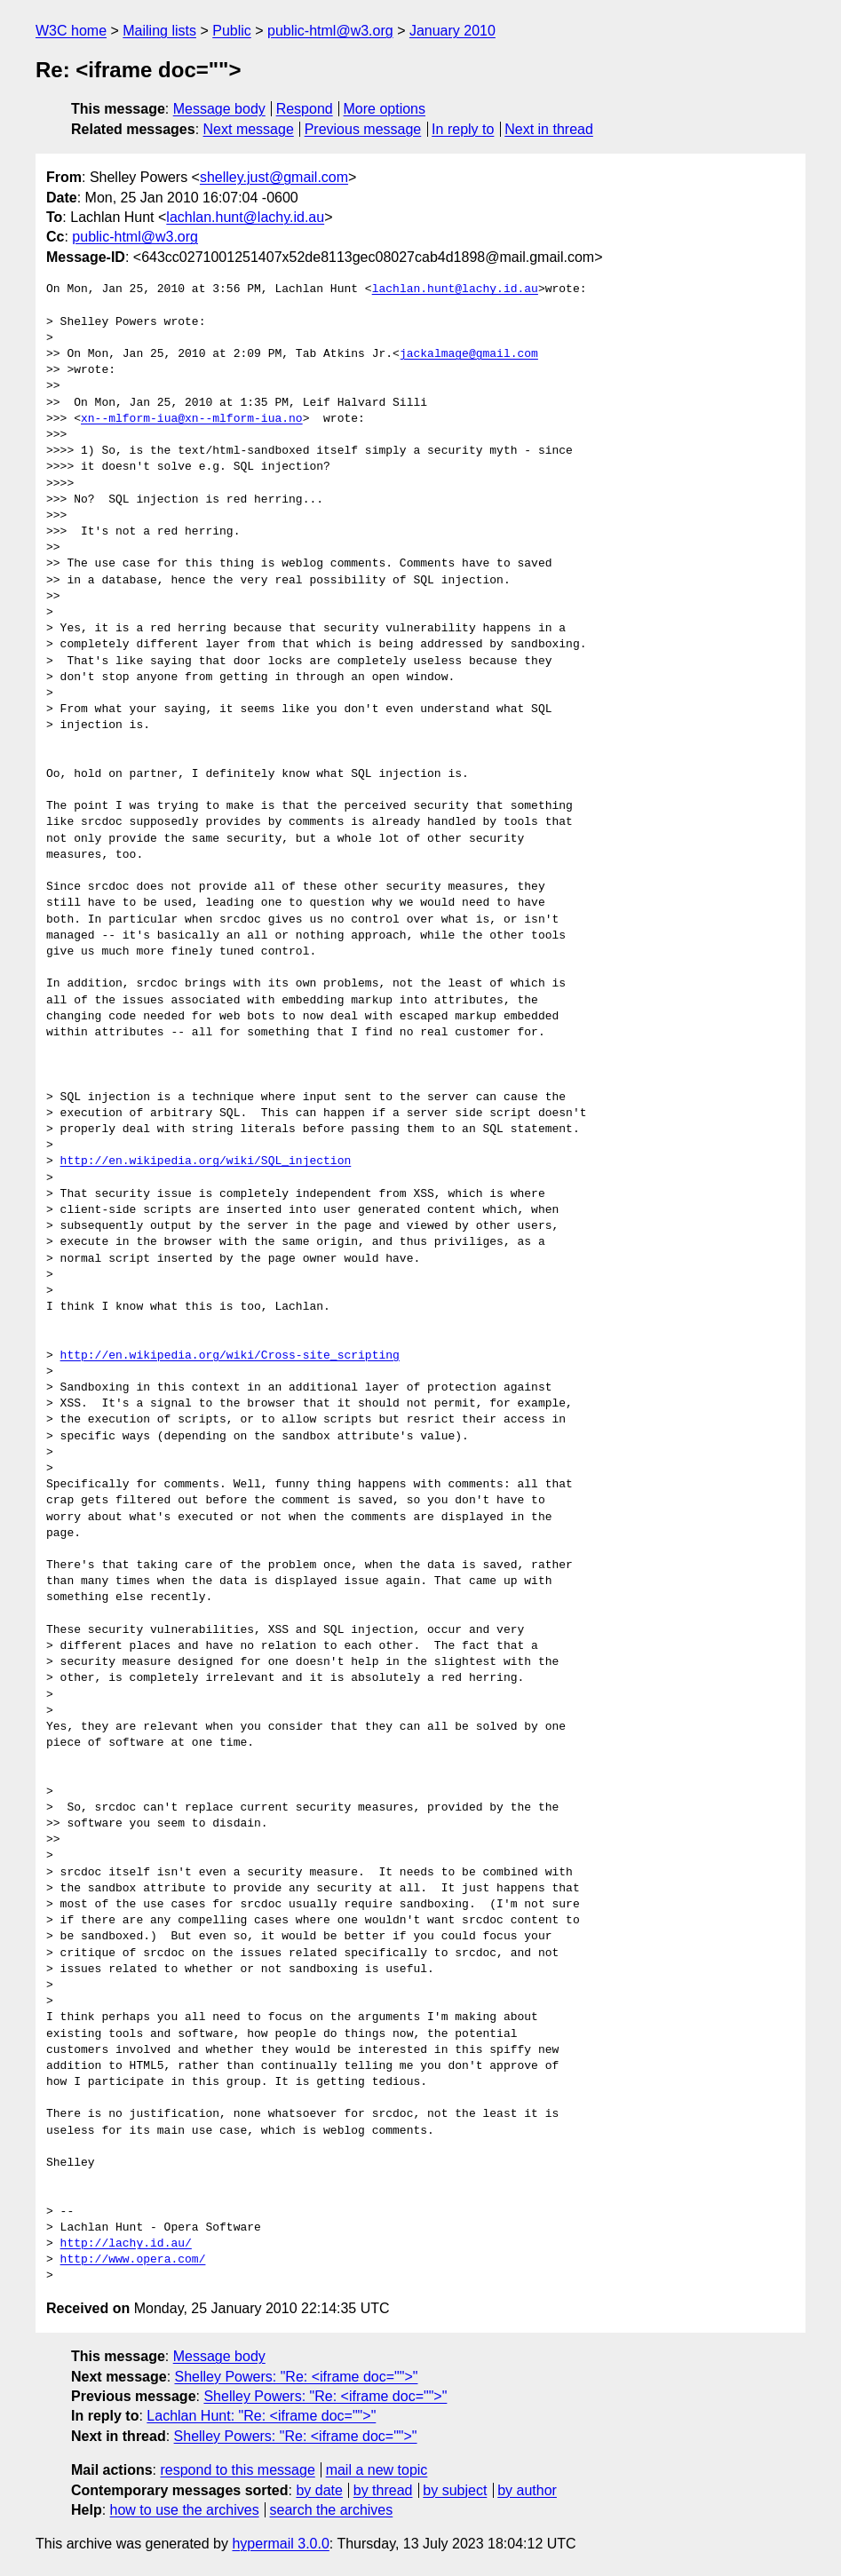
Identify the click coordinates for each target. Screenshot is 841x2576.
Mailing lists (159, 30)
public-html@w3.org (330, 30)
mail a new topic (377, 2469)
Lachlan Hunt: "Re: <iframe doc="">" (261, 2415)
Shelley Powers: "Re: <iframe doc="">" (296, 2376)
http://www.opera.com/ (133, 2260)
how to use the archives (184, 2509)
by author (527, 2490)
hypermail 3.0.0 (280, 2543)
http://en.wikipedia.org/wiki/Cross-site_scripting (230, 1356)
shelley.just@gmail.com (274, 177)
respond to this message (237, 2469)
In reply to (463, 129)
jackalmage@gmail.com (469, 354)
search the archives (331, 2509)
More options (385, 108)
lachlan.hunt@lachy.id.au (245, 217)
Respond (304, 108)
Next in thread (548, 129)
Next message (248, 129)
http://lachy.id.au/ (126, 2244)
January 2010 (452, 30)
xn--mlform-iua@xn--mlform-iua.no (192, 419)
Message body (219, 108)
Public (231, 30)
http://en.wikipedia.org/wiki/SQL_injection (206, 1161)
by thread (383, 2490)
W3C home (71, 30)
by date (319, 2490)
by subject (455, 2490)
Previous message (363, 129)
